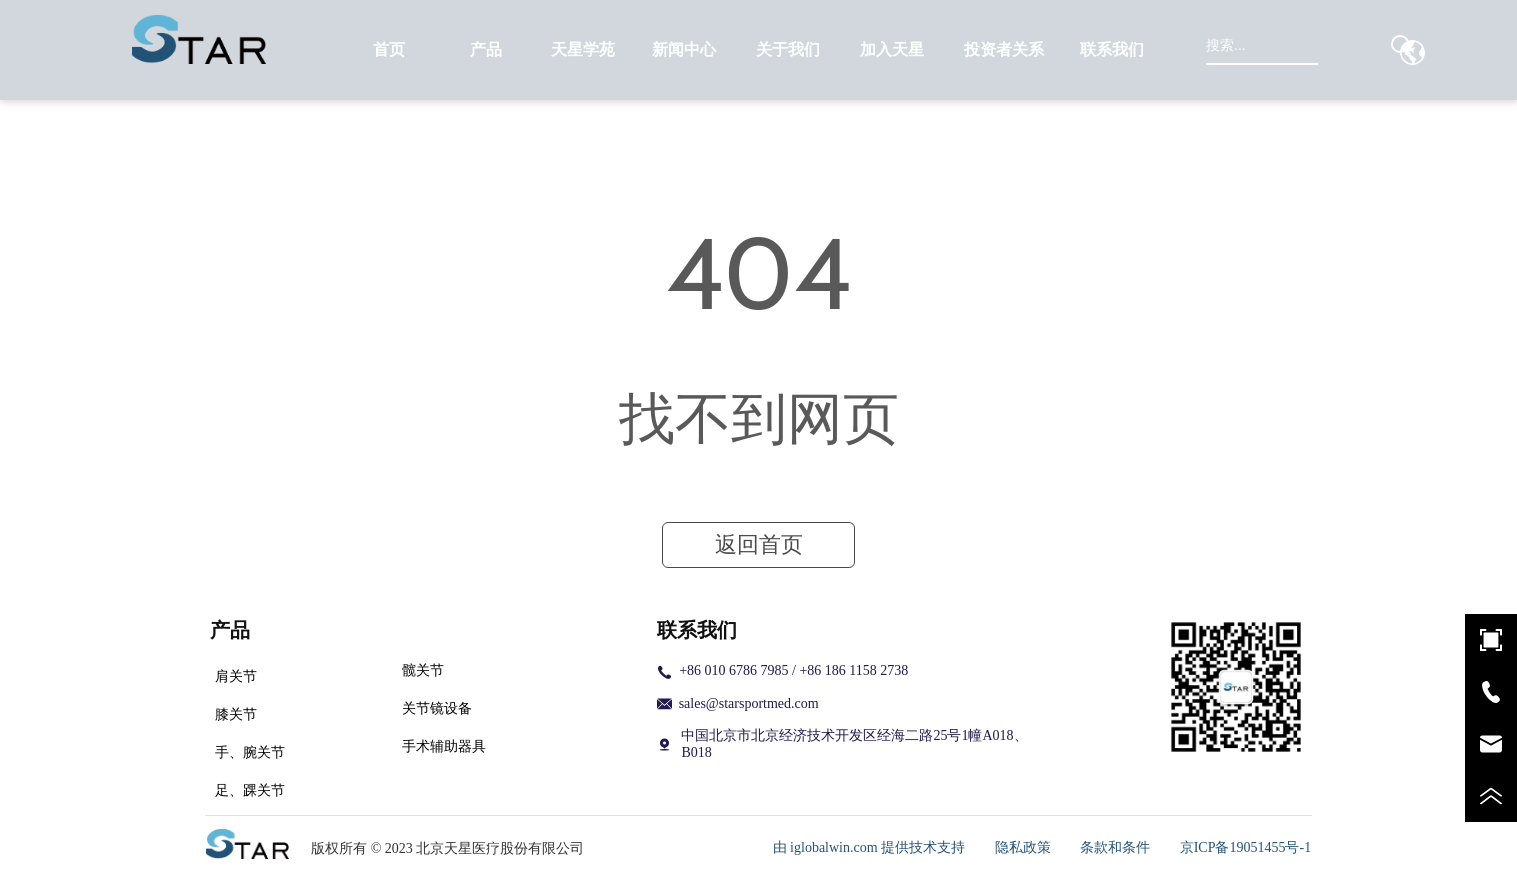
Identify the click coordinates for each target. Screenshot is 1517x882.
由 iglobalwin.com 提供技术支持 (869, 847)
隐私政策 (1023, 847)
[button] (486, 50)
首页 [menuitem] (389, 49)
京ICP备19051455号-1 (1245, 847)
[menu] (751, 50)
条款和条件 (1115, 847)
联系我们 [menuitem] (1112, 49)
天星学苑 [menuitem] (583, 49)
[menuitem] (486, 50)
